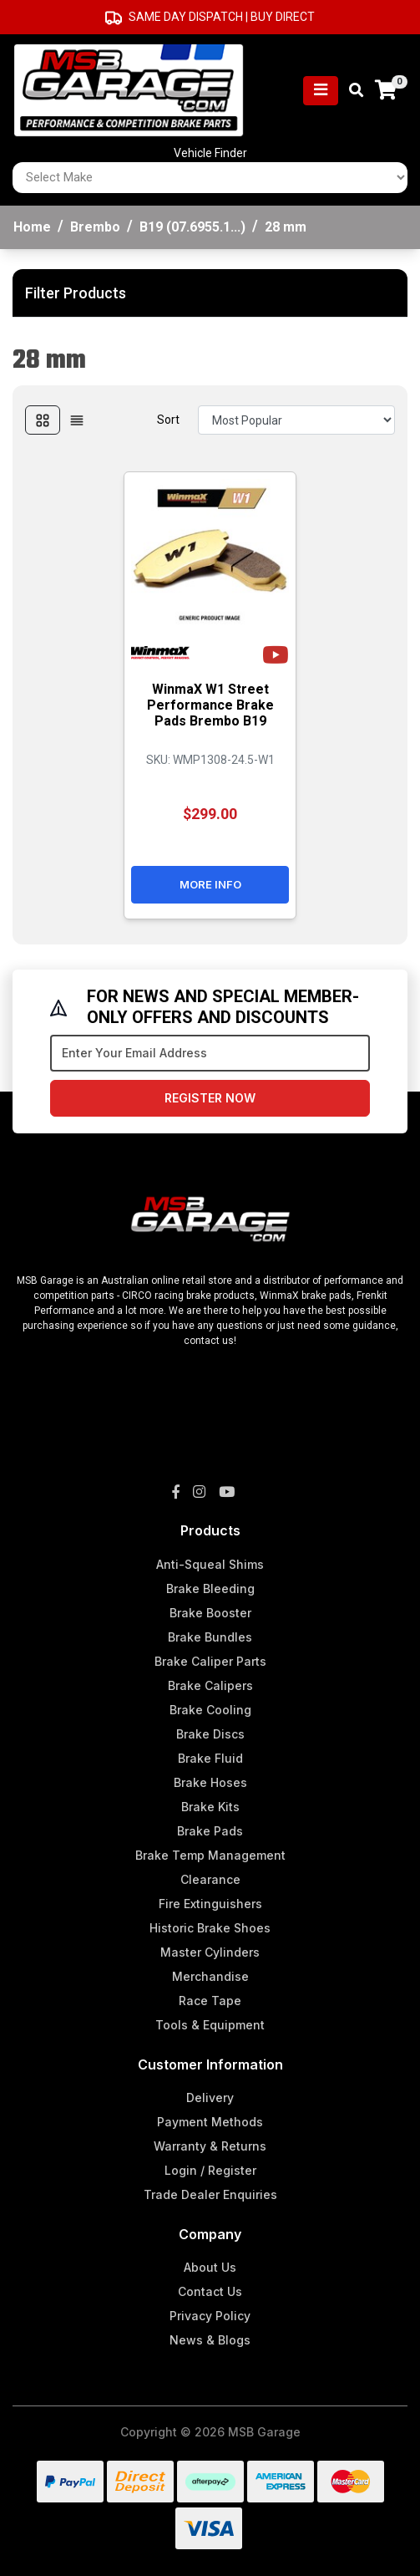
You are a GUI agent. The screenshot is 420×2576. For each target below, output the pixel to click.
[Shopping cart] (385, 91)
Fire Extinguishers (210, 1903)
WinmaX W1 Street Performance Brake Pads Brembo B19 (210, 705)
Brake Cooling (210, 1710)
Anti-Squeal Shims (210, 1564)
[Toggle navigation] (320, 90)
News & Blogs (210, 2340)
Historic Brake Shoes (210, 1928)
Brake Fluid (210, 1758)
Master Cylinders (210, 1952)
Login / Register (210, 2170)
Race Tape (210, 2000)
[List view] (76, 420)
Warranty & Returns (210, 2146)
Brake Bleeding (210, 1588)
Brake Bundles (210, 1637)
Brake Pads (210, 1831)
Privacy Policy (210, 2316)
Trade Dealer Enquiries (210, 2194)
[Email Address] (210, 1053)
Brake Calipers (210, 1685)
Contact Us (210, 2291)
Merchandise (210, 1976)
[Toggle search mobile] (351, 91)
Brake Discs (210, 1734)
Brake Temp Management (210, 1855)
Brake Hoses (210, 1782)
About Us (210, 2267)
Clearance (210, 1879)
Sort (168, 419)
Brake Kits (210, 1807)
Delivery (210, 2097)
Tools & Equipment (210, 2025)
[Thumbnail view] (42, 420)
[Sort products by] (296, 420)
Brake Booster (210, 1613)
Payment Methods (210, 2122)
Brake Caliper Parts (210, 1661)
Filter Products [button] (75, 293)
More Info (210, 884)
